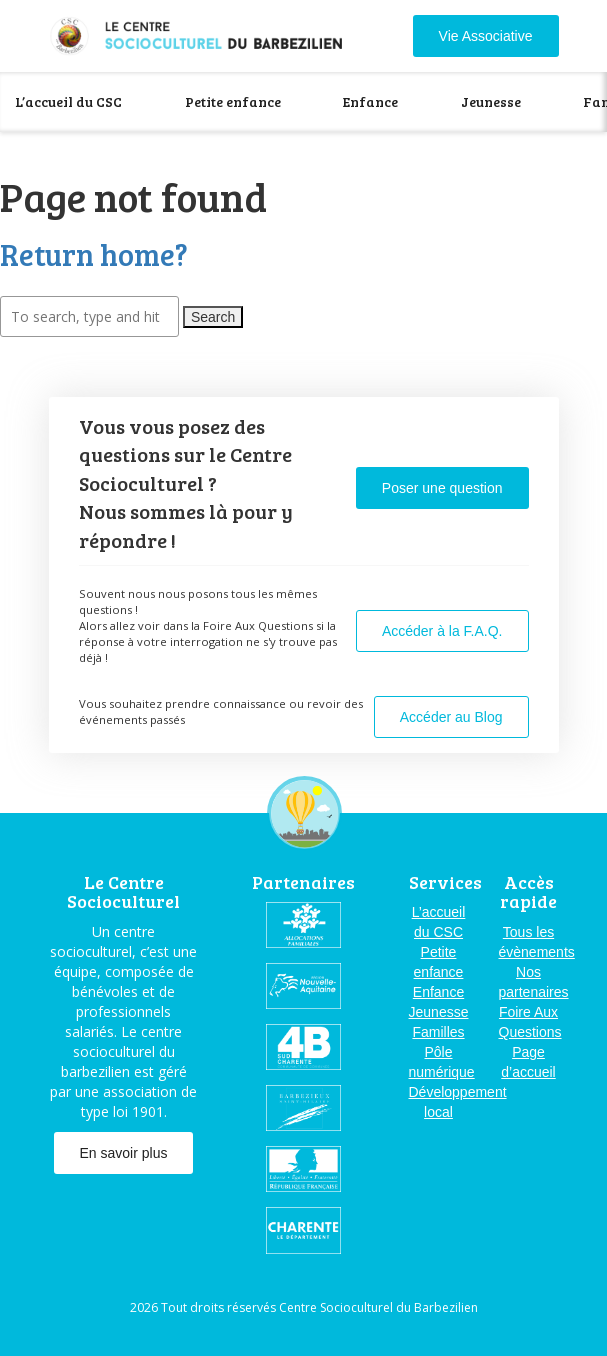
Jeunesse (491, 101)
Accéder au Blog (451, 717)
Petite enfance (233, 101)
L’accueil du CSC (68, 101)
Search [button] (213, 317)
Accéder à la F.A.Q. (442, 631)
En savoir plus (124, 1153)
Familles (438, 1032)
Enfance (370, 101)
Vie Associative (486, 36)
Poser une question (442, 488)
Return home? (94, 254)
